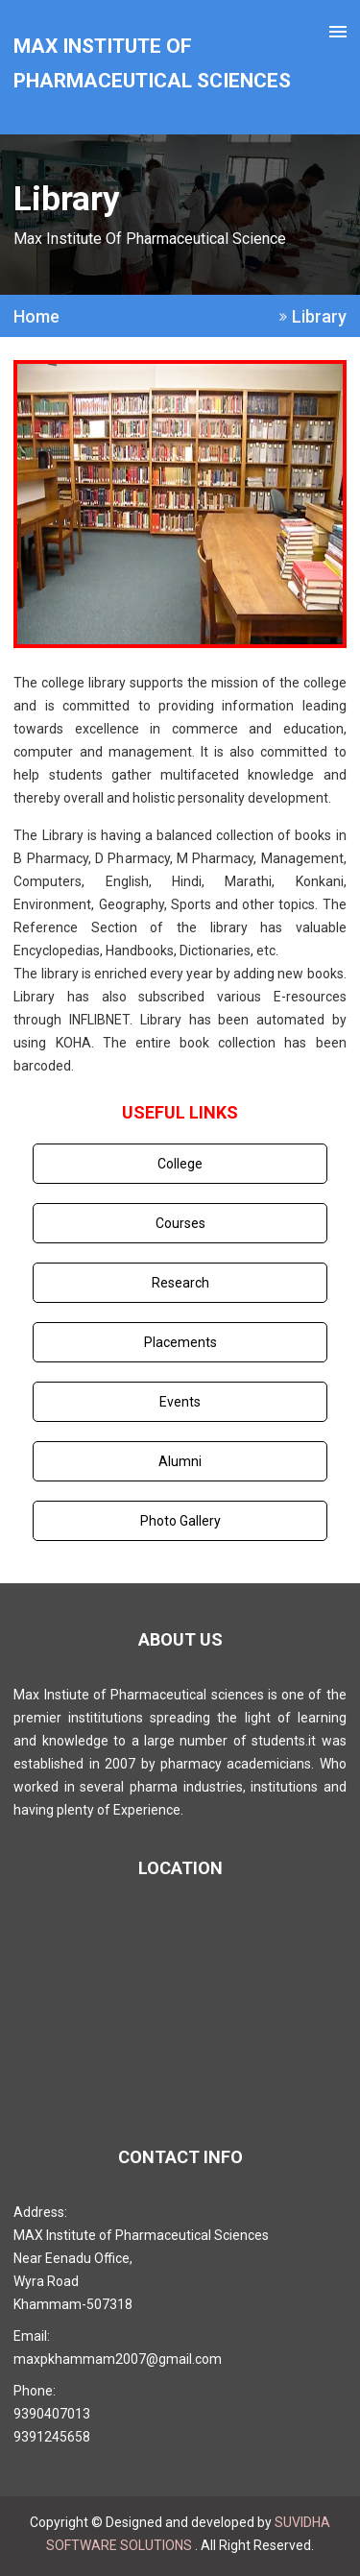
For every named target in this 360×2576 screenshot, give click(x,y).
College (180, 1163)
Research (180, 1282)
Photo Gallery (180, 1521)
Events (180, 1401)
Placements (180, 1342)
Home (36, 316)
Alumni (180, 1461)
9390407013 (51, 2413)
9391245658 (51, 2436)
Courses (180, 1223)
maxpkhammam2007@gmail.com (117, 2359)
